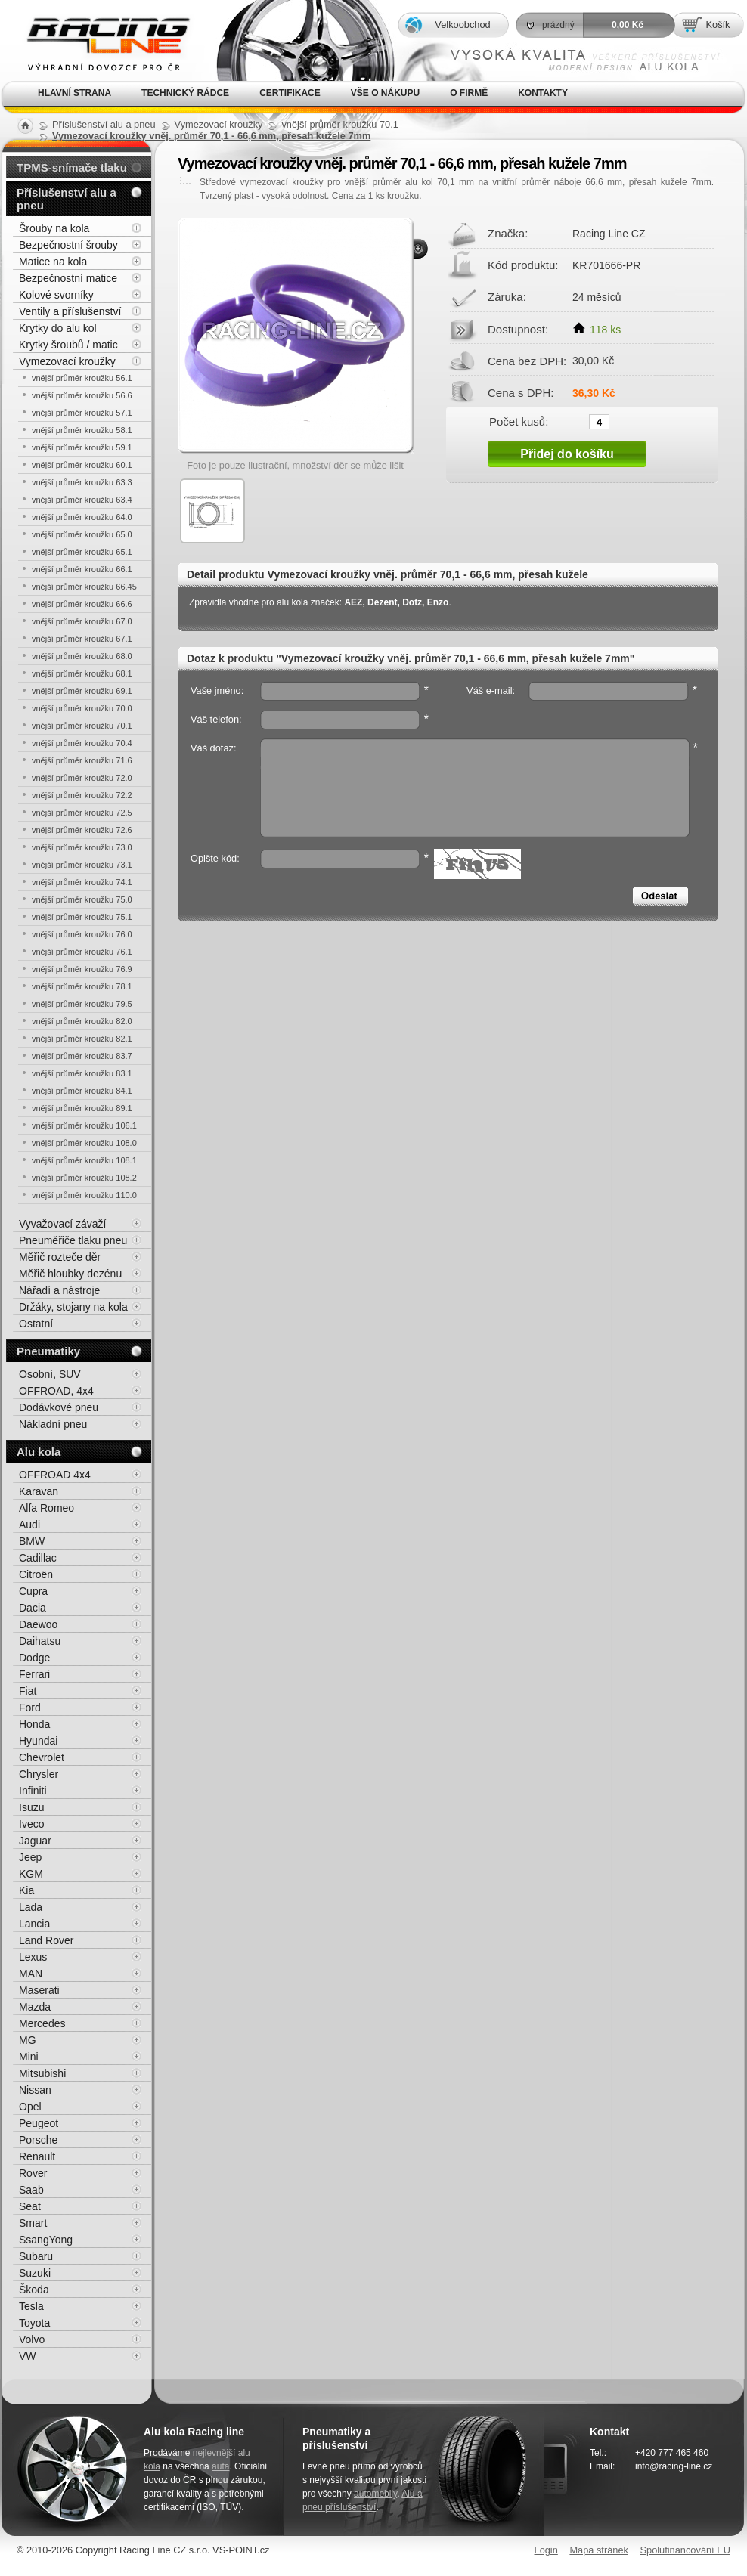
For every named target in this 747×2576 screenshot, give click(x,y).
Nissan (35, 2090)
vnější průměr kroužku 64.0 (82, 517)
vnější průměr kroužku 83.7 (82, 1055)
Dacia (32, 1608)
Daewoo (38, 1624)
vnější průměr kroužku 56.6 (82, 395)
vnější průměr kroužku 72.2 (82, 795)
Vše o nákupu (385, 93)
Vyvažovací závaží (62, 1224)
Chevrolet (41, 1757)
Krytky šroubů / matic (68, 345)
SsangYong (46, 2240)
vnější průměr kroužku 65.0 (82, 534)
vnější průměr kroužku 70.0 (82, 708)
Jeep (30, 1857)
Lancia (34, 1924)
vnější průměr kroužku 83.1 (82, 1073)
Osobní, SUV (50, 1374)
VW (27, 2356)
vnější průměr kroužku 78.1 (82, 986)
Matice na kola (53, 261)
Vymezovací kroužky (67, 361)
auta (220, 2466)
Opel (30, 2107)
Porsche (38, 2140)
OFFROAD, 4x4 (56, 1391)
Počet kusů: (518, 421)
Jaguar (35, 1840)
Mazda (35, 2007)
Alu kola (38, 1451)
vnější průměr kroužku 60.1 (82, 464)
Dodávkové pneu (58, 1407)
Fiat (27, 1691)
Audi (29, 1525)
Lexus (33, 1957)
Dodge (34, 1658)
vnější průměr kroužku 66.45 (84, 586)
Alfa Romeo (46, 1508)
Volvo (32, 2339)
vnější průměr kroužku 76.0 (82, 934)
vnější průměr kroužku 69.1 (82, 690)
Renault (37, 2156)
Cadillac (38, 1558)
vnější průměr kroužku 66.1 (82, 569)
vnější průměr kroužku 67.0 (82, 621)
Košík (717, 24)
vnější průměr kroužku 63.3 (82, 482)
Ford (30, 1707)
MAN (30, 1974)
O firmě (469, 93)
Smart (33, 2223)
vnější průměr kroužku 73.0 (82, 847)
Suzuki (35, 2273)
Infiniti (33, 1791)
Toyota (34, 2323)
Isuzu (31, 1807)
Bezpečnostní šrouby (68, 245)
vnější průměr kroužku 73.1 (82, 864)
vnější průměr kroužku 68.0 (82, 656)
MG (27, 2040)
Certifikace (290, 93)
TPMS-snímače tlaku (72, 167)
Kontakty (543, 93)
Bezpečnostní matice (68, 278)
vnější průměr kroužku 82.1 (82, 1038)
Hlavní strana (74, 93)
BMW (32, 1541)
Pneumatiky (48, 1351)
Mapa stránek (598, 2550)
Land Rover (46, 1940)
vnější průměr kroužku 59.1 (82, 447)
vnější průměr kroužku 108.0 (84, 1142)
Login (546, 2550)
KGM (31, 1874)
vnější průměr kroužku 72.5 (82, 812)
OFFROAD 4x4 (55, 1475)
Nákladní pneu (53, 1424)
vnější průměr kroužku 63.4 (82, 499)
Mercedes (42, 2023)
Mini (29, 2057)
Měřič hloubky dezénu (70, 1274)
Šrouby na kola (54, 228)
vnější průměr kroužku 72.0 (82, 777)
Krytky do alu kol (58, 328)
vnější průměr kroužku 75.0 (82, 899)
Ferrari (34, 1674)
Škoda (34, 2289)
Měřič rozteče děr (60, 1257)
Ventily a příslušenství (70, 311)
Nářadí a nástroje (59, 1290)
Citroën (36, 1574)
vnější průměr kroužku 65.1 (82, 551)
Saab (31, 2190)
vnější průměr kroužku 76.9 (82, 969)
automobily (375, 2493)
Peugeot (38, 2123)
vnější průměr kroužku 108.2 (84, 1177)
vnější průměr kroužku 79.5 (82, 1003)
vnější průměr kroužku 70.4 (82, 743)
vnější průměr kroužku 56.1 (82, 377)
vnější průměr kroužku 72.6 (82, 829)
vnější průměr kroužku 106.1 (84, 1125)
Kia (26, 1890)
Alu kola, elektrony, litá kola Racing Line (98, 40)
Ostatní (36, 1323)
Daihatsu (39, 1641)
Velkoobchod (462, 24)
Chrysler (38, 1774)
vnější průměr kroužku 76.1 (82, 951)
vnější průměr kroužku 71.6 (82, 760)
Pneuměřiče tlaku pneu (73, 1240)
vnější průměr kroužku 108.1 (84, 1160)
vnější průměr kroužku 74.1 (82, 882)
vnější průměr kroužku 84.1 (82, 1090)
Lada (30, 1907)
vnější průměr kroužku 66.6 (82, 603)
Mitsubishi (42, 2073)
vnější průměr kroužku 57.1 (82, 412)
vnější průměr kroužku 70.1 (82, 725)
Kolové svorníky (56, 295)
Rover (33, 2173)
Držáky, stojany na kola (73, 1307)
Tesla (31, 2306)
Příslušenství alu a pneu (66, 199)
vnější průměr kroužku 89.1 (82, 1108)
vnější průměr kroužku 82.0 (82, 1021)
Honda (34, 1724)
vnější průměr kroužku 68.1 (82, 673)
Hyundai (38, 1741)
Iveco (31, 1824)
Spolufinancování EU (685, 2550)
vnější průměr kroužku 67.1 (82, 638)
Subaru (36, 2256)
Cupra (33, 1591)
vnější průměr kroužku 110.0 (84, 1195)
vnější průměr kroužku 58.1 (82, 430)
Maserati (39, 1990)
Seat (30, 2206)
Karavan (38, 1491)
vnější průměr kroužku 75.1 (82, 916)
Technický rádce (185, 93)
